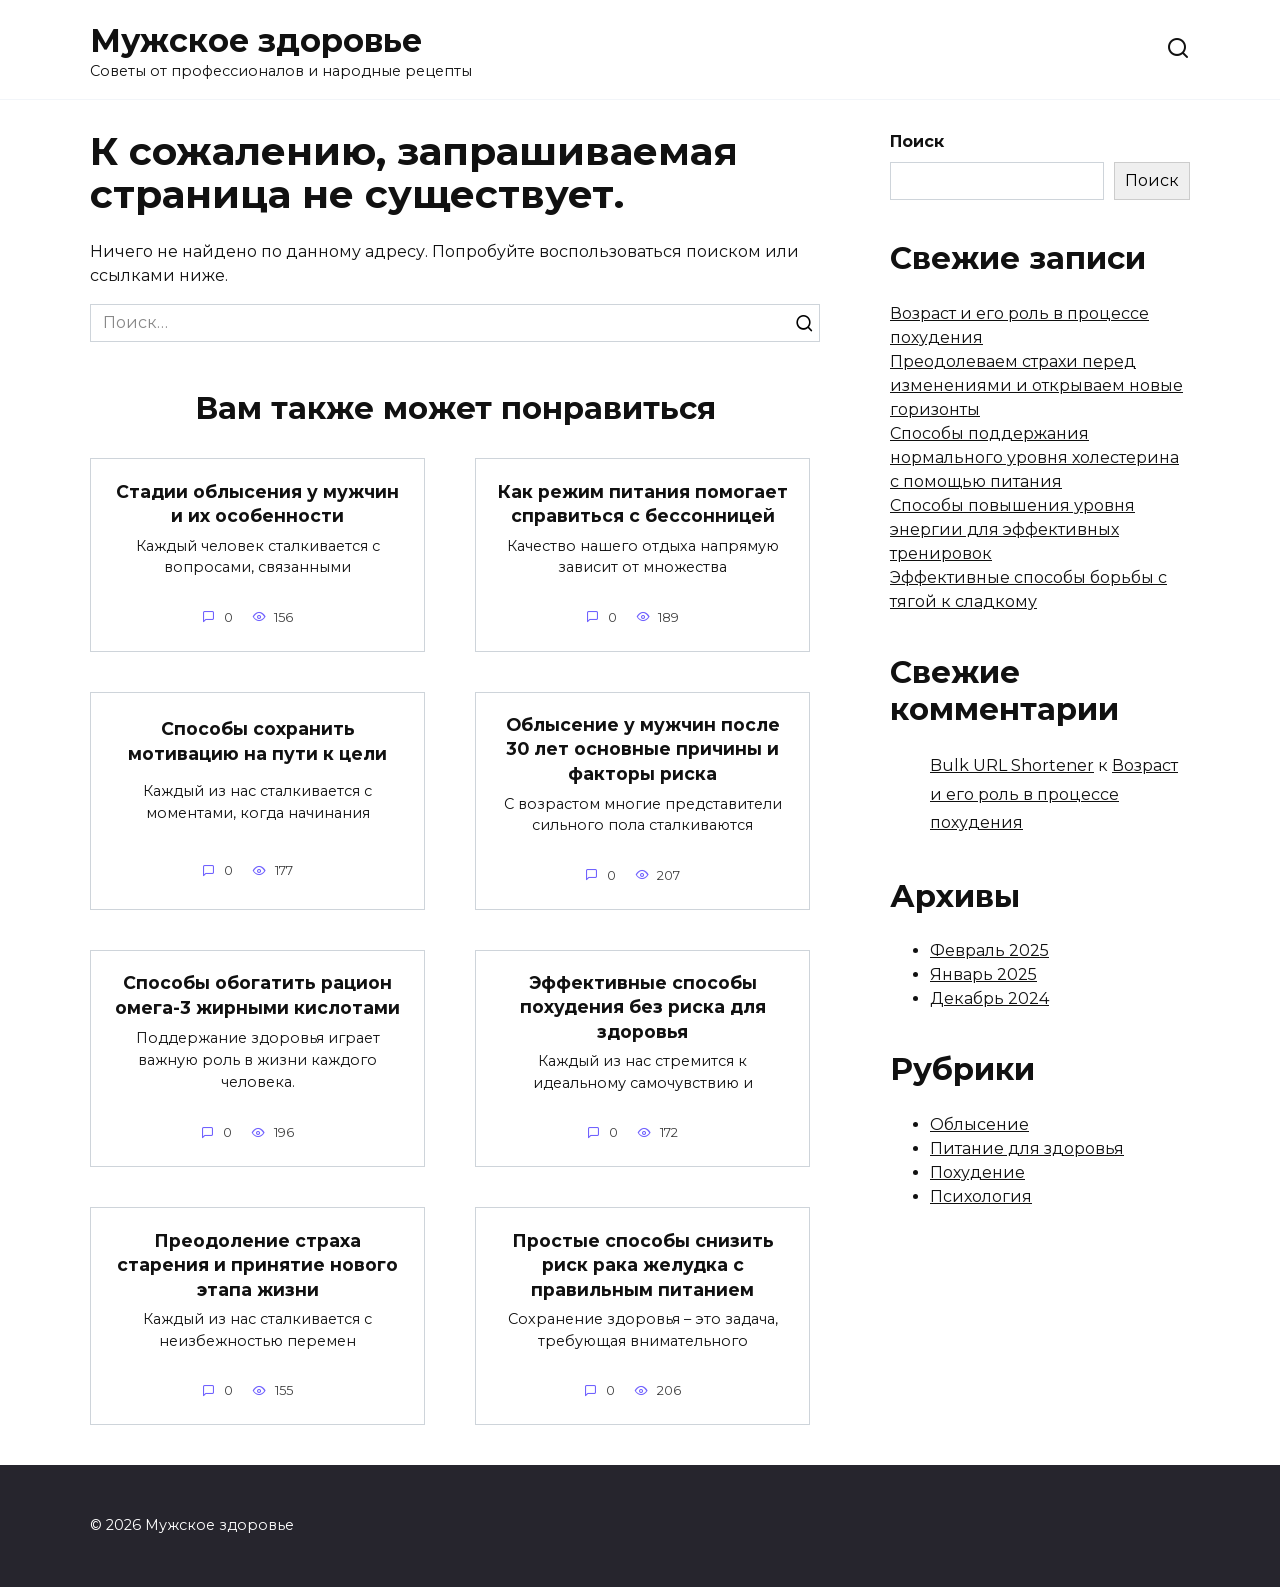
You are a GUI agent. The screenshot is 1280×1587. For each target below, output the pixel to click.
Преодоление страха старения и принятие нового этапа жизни (257, 1264)
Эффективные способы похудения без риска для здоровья (643, 1007)
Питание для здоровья (1027, 1148)
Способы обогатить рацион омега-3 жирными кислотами (257, 995)
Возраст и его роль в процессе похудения (1054, 794)
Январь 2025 (983, 974)
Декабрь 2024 (989, 998)
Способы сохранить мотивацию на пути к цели (257, 741)
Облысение (979, 1124)
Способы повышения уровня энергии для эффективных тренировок (1012, 529)
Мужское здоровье (256, 40)
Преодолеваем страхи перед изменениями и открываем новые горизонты (1036, 385)
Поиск (917, 141)
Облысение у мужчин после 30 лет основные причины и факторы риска (643, 749)
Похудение (977, 1172)
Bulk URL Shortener (1012, 765)
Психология (981, 1196)
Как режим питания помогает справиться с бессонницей (643, 503)
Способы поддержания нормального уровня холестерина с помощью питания (1034, 457)
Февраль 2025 (989, 950)
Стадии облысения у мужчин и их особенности (257, 503)
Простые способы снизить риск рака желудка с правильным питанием (643, 1264)
